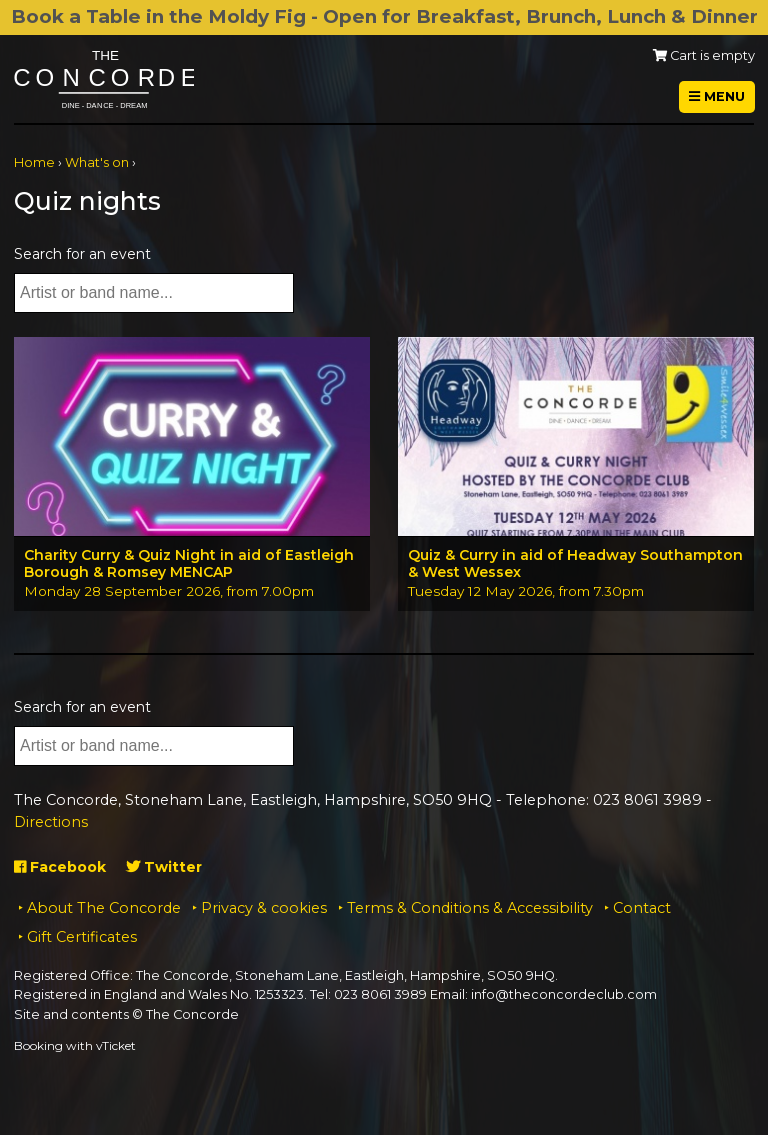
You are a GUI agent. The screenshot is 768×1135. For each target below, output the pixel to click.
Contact (642, 908)
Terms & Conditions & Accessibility (470, 908)
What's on (97, 162)
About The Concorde (104, 908)
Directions (51, 822)
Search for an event (82, 254)
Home (34, 162)
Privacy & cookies (264, 908)
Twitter (164, 867)
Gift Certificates (82, 937)
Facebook (60, 867)
